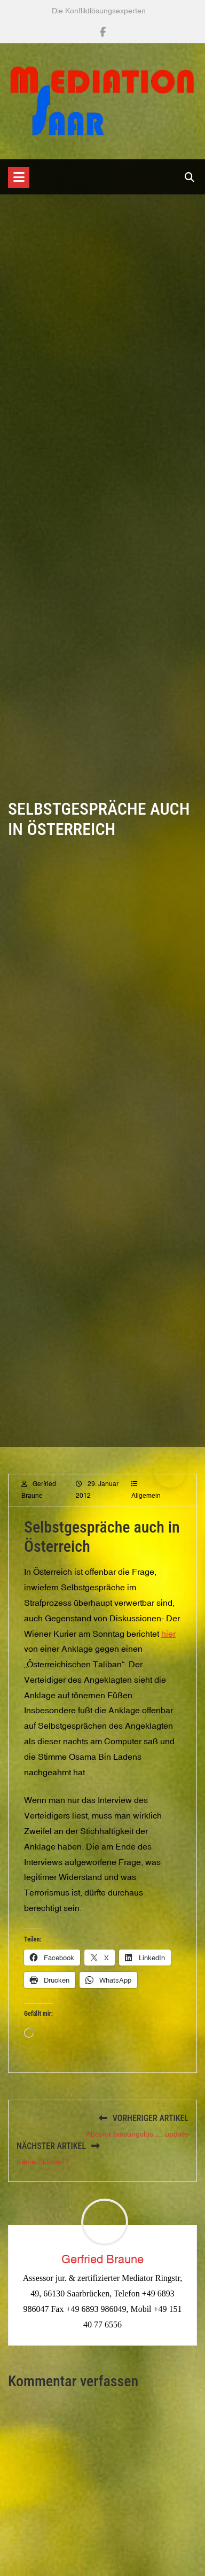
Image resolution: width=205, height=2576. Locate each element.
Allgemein (146, 1506)
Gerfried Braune (102, 2259)
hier (168, 1644)
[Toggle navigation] (18, 177)
